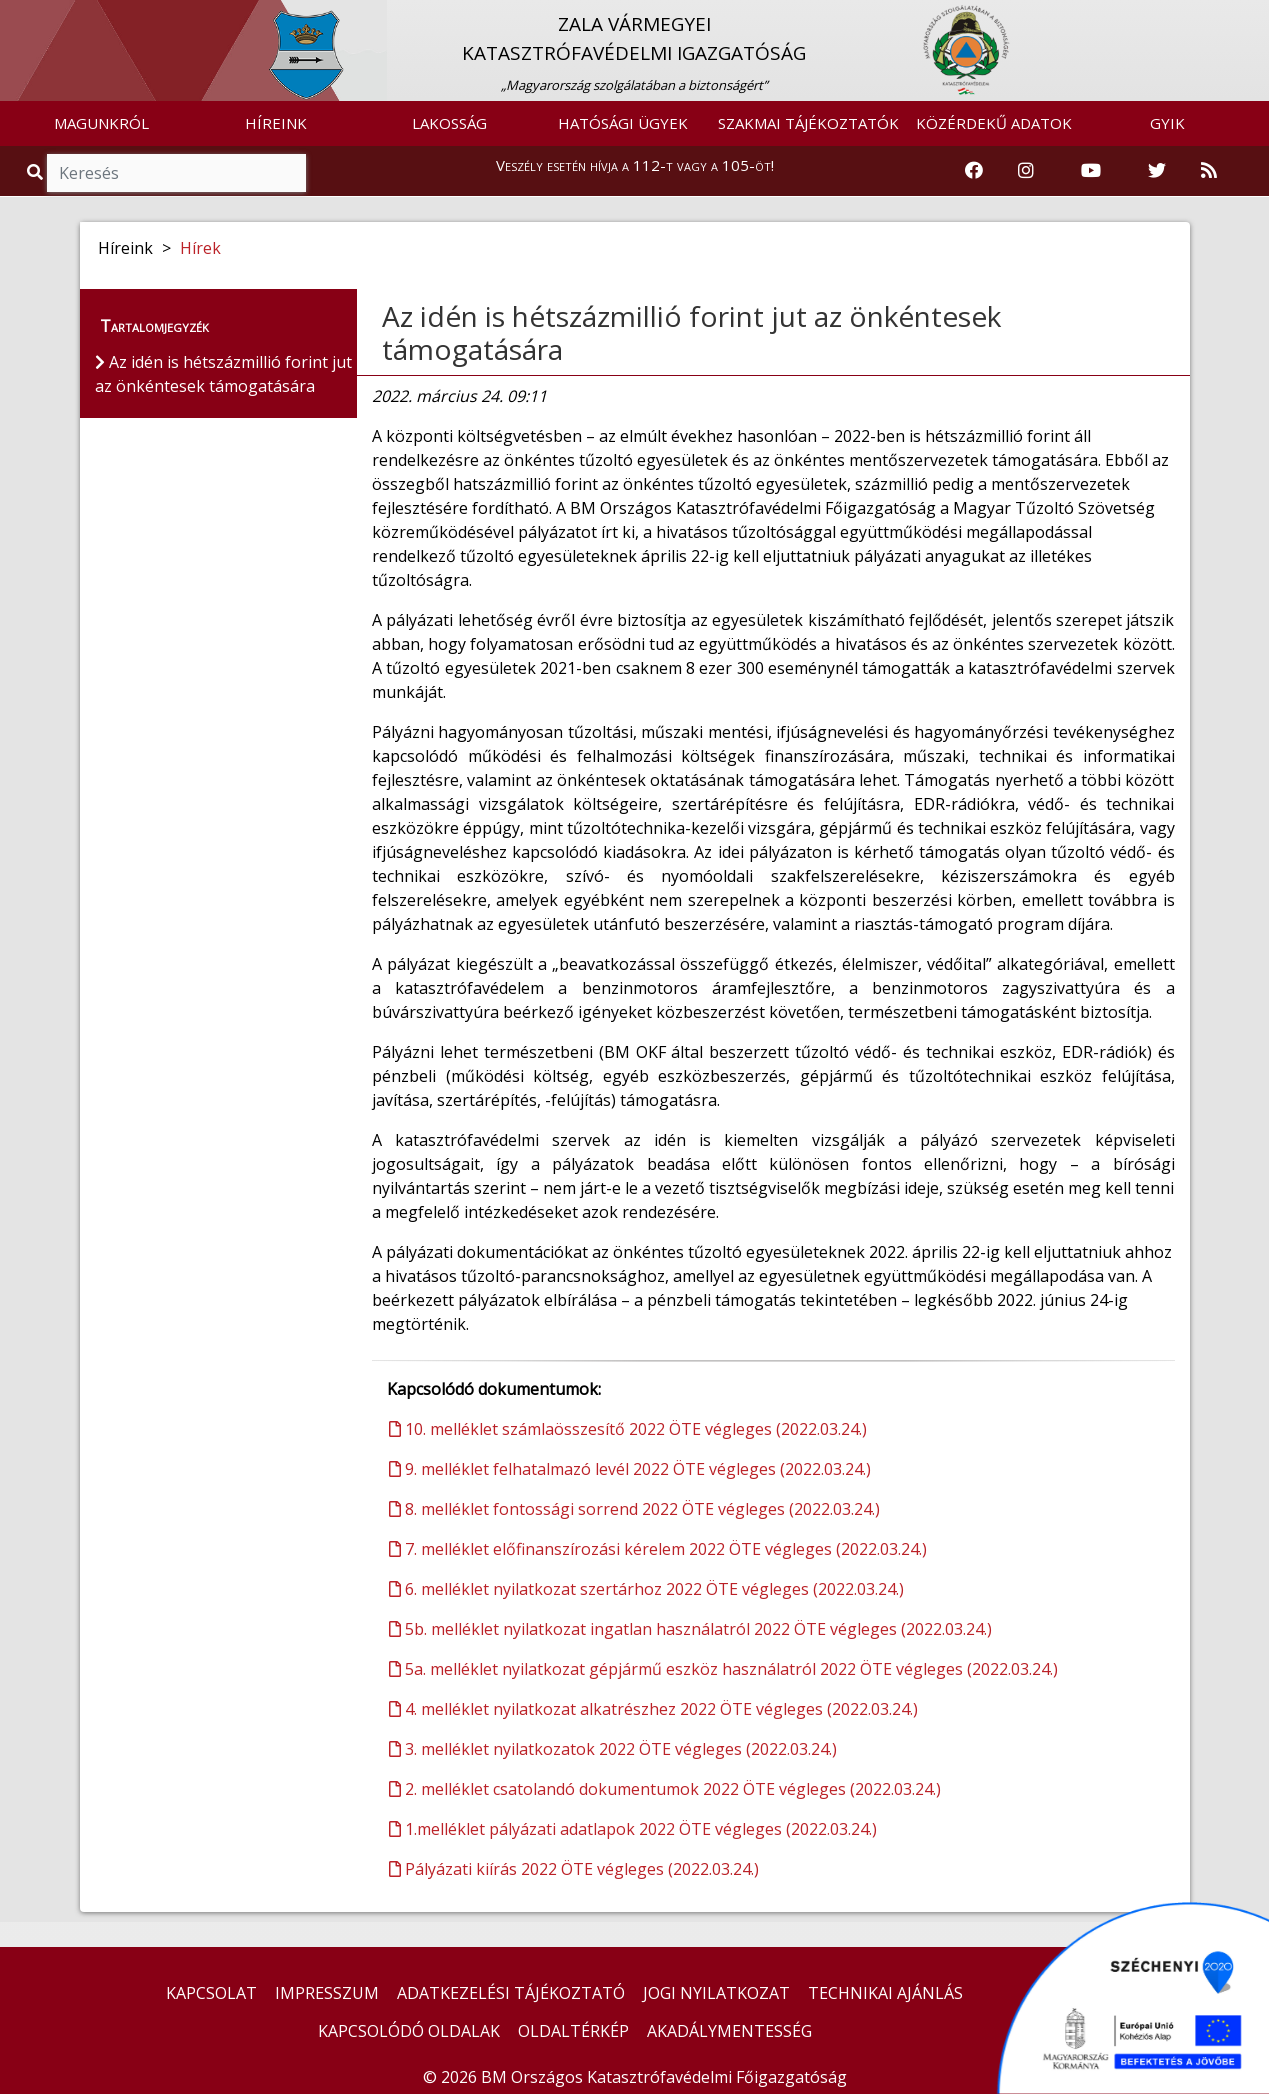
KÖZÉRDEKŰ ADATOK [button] (994, 123)
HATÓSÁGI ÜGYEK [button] (623, 123)
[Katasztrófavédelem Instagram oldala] (1026, 171)
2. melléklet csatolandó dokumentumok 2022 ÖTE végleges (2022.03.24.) (665, 1789)
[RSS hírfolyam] (1209, 171)
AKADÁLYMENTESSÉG (729, 2031)
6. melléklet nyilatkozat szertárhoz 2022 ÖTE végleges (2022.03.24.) (646, 1589)
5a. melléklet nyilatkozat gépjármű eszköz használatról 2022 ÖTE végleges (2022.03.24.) (723, 1669)
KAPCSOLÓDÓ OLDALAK (409, 2031)
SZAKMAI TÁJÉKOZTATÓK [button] (808, 123)
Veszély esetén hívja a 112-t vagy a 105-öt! (635, 165)
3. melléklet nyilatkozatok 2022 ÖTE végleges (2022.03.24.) (613, 1749)
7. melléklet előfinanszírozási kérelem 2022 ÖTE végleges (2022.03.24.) (658, 1549)
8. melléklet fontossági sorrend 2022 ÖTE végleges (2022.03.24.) (634, 1509)
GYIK (1167, 123)
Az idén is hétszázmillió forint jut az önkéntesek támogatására (691, 333)
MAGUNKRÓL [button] (101, 123)
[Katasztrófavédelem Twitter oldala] (1157, 171)
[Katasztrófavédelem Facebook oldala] (974, 171)
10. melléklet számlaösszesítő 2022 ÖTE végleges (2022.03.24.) (628, 1429)
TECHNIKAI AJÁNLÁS (885, 1993)
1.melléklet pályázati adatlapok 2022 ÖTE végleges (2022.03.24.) (633, 1829)
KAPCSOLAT (211, 1993)
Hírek (200, 248)
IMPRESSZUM (327, 1993)
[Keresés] (176, 173)
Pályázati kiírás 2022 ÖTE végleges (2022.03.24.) (574, 1869)
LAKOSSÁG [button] (449, 123)
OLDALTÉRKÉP (573, 2031)
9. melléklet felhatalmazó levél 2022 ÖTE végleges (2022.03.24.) (630, 1469)
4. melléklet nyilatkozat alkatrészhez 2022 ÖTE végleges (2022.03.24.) (653, 1709)
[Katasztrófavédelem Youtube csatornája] (1091, 171)
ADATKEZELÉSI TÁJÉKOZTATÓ (511, 1993)
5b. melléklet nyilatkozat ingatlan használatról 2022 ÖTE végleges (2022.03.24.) (690, 1629)
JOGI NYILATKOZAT (716, 1993)
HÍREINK (276, 123)
